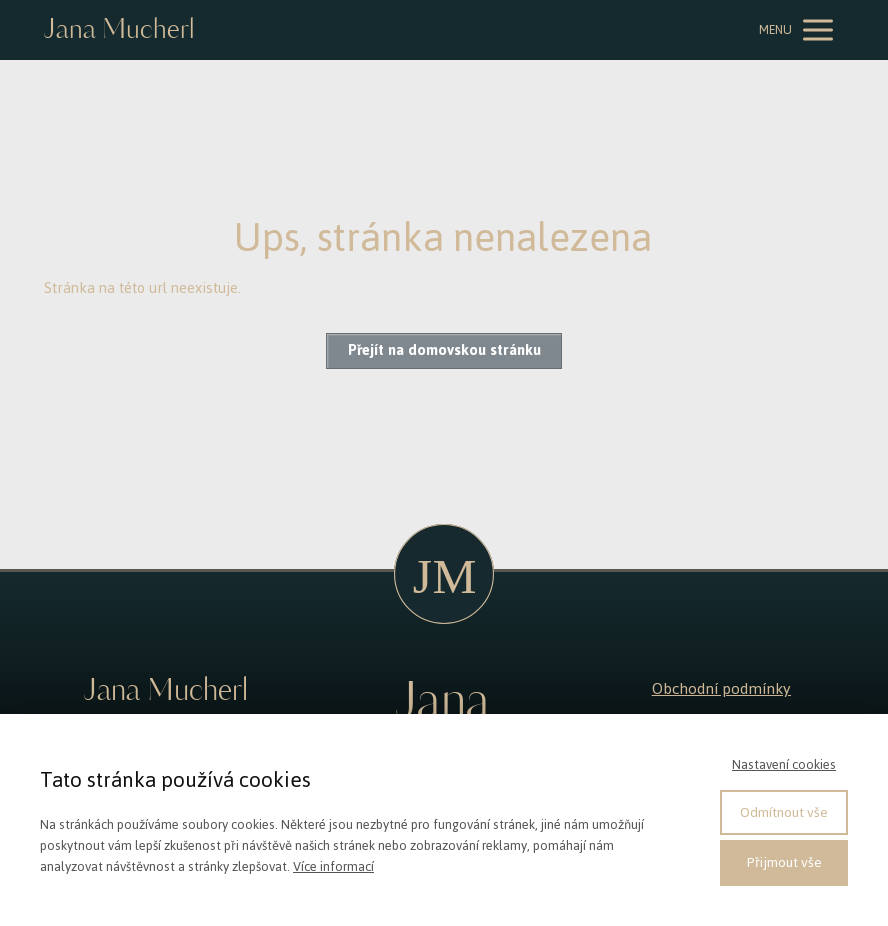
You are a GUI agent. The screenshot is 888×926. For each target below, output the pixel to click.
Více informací (333, 866)
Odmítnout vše (784, 812)
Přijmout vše (784, 862)
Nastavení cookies (784, 764)
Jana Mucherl (119, 30)
